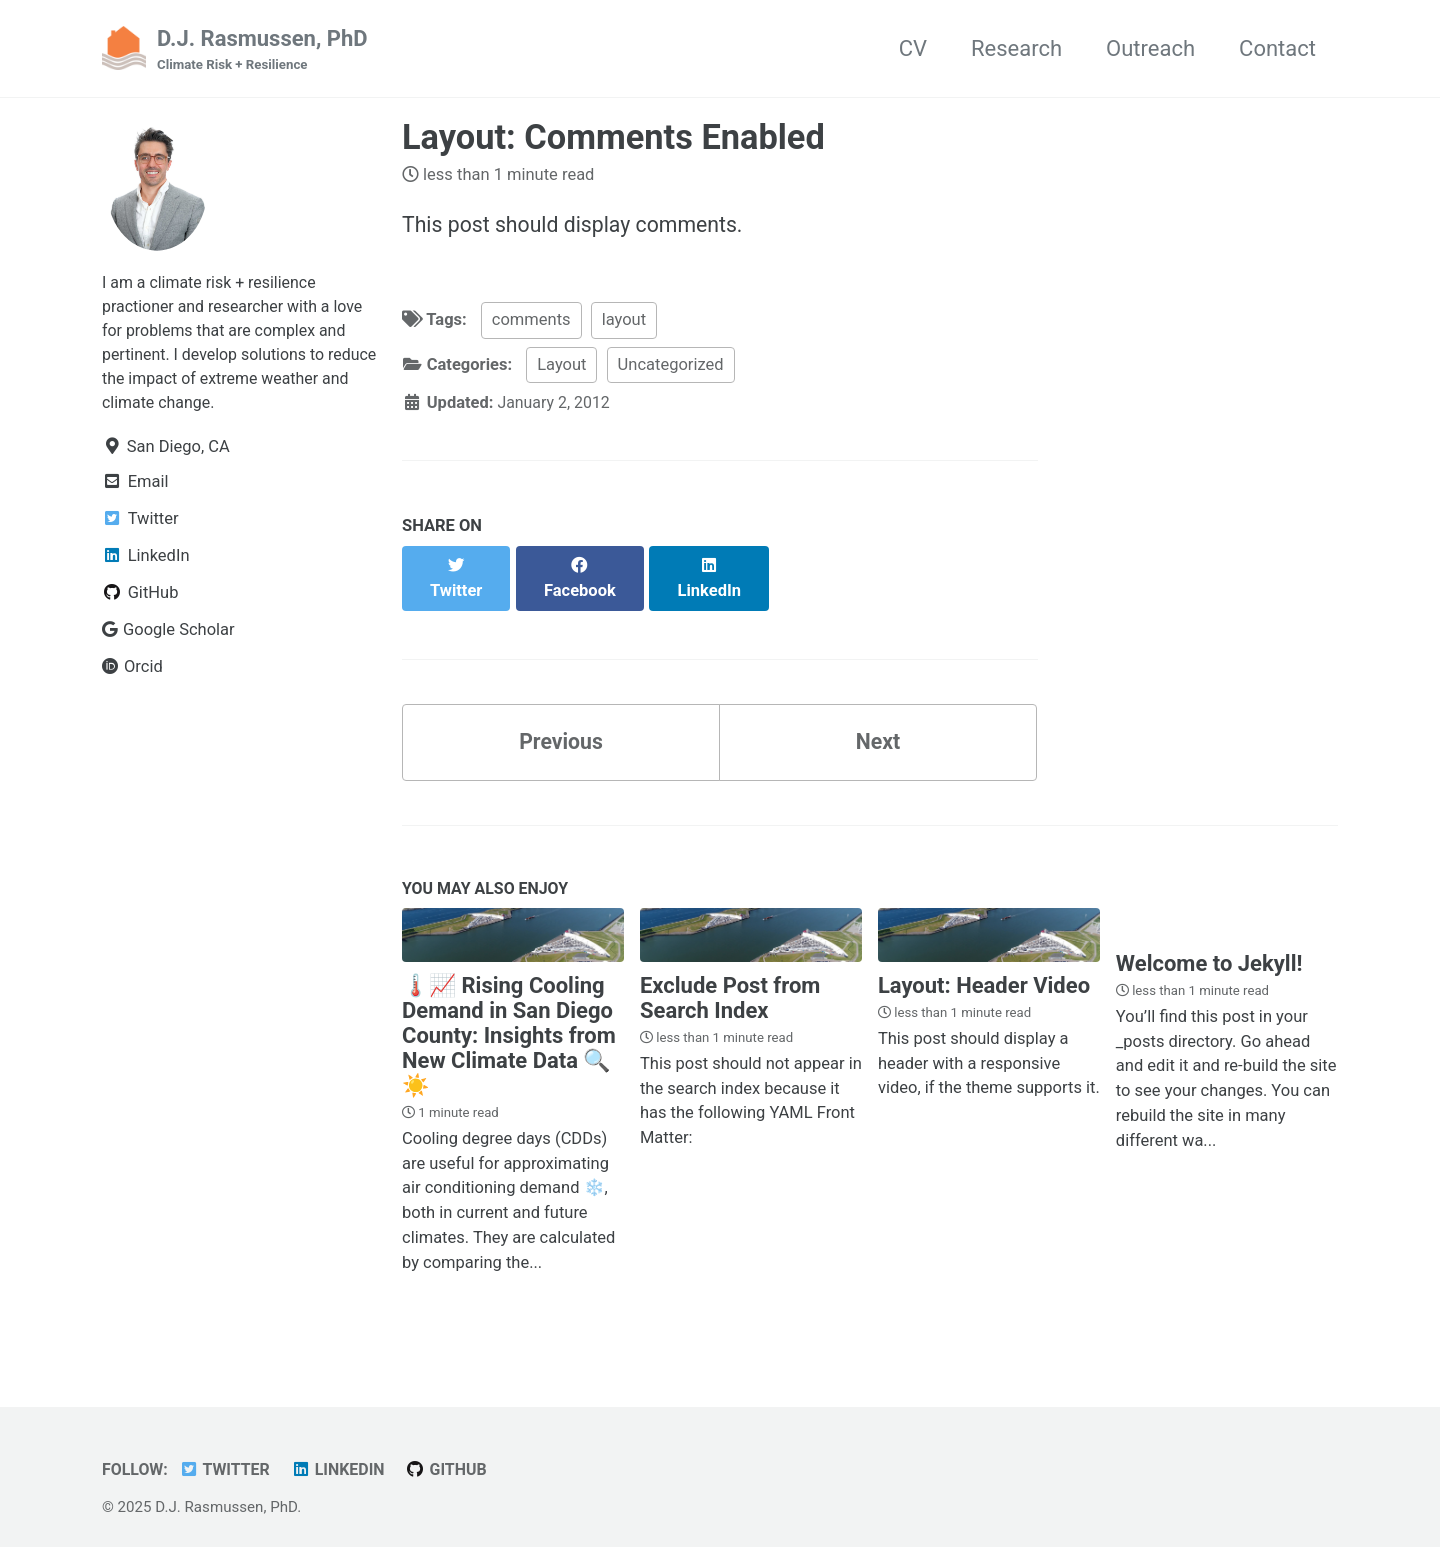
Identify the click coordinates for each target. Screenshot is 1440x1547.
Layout (561, 366)
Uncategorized (671, 366)
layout (624, 322)
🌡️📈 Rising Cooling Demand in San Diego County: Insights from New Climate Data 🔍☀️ (509, 1019)
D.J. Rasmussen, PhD (262, 51)
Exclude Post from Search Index (730, 982)
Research (1016, 48)
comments (531, 322)
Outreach (1150, 48)
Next (878, 722)
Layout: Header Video (984, 969)
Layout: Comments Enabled (613, 138)
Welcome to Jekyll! (1209, 948)
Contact (1277, 48)
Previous (561, 722)
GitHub (455, 1453)
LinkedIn (343, 1453)
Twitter (228, 1453)
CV (913, 48)
